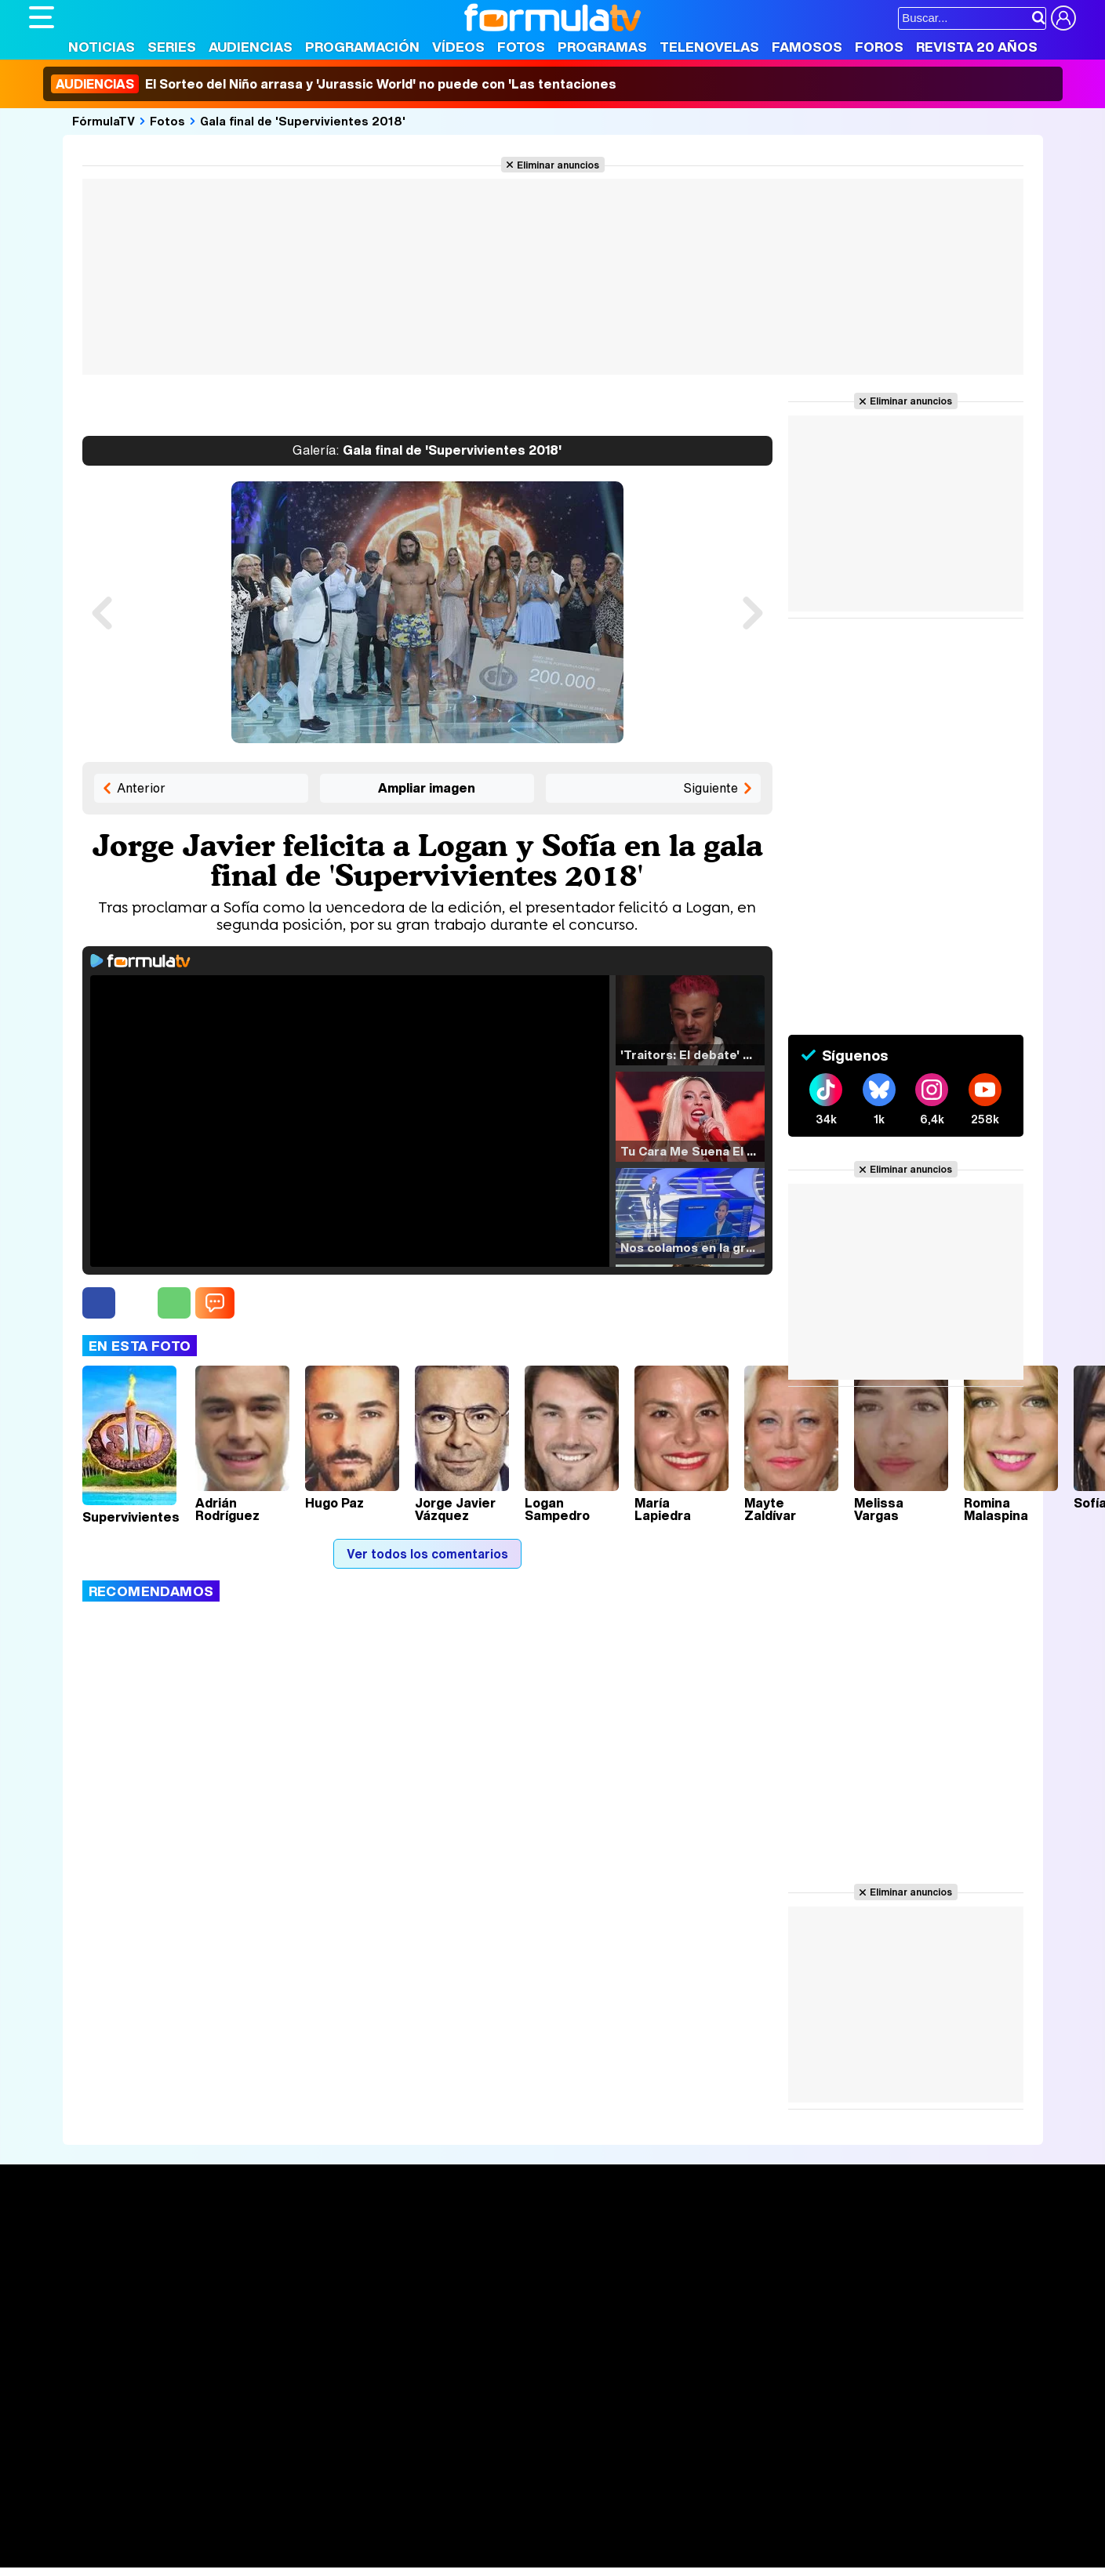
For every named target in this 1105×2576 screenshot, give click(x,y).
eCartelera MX (357, 2513)
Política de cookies (362, 2423)
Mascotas (545, 2535)
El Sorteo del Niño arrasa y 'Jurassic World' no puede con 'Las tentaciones (333, 83)
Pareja (259, 2535)
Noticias (101, 46)
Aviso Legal (154, 2423)
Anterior (141, 787)
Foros (879, 46)
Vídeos (458, 46)
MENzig (132, 2556)
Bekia (129, 2535)
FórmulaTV (103, 120)
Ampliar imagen (426, 787)
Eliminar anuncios (558, 165)
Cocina (390, 2535)
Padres (304, 2535)
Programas (602, 46)
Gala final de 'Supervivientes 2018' (302, 120)
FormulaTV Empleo (190, 2513)
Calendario (274, 2257)
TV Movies (274, 2290)
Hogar (456, 2535)
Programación (362, 46)
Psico (496, 2535)
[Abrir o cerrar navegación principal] (41, 17)
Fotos (521, 46)
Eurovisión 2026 (703, 2286)
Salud (347, 2535)
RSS (670, 2423)
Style (175, 2556)
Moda (168, 2535)
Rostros (891, 2239)
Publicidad (560, 2423)
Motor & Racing (350, 2556)
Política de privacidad (248, 2423)
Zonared (424, 2556)
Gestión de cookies (472, 2423)
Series (171, 46)
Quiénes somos (73, 2423)
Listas (260, 2274)
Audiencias (251, 46)
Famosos (807, 46)
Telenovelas (709, 46)
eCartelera (279, 2513)
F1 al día (277, 2556)
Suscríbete (902, 2297)
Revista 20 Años (977, 46)
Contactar (623, 2423)
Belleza (212, 2535)
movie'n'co (434, 2513)
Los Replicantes (154, 2492)
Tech (233, 2556)
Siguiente (710, 787)
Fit (423, 2535)
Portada (67, 2239)
